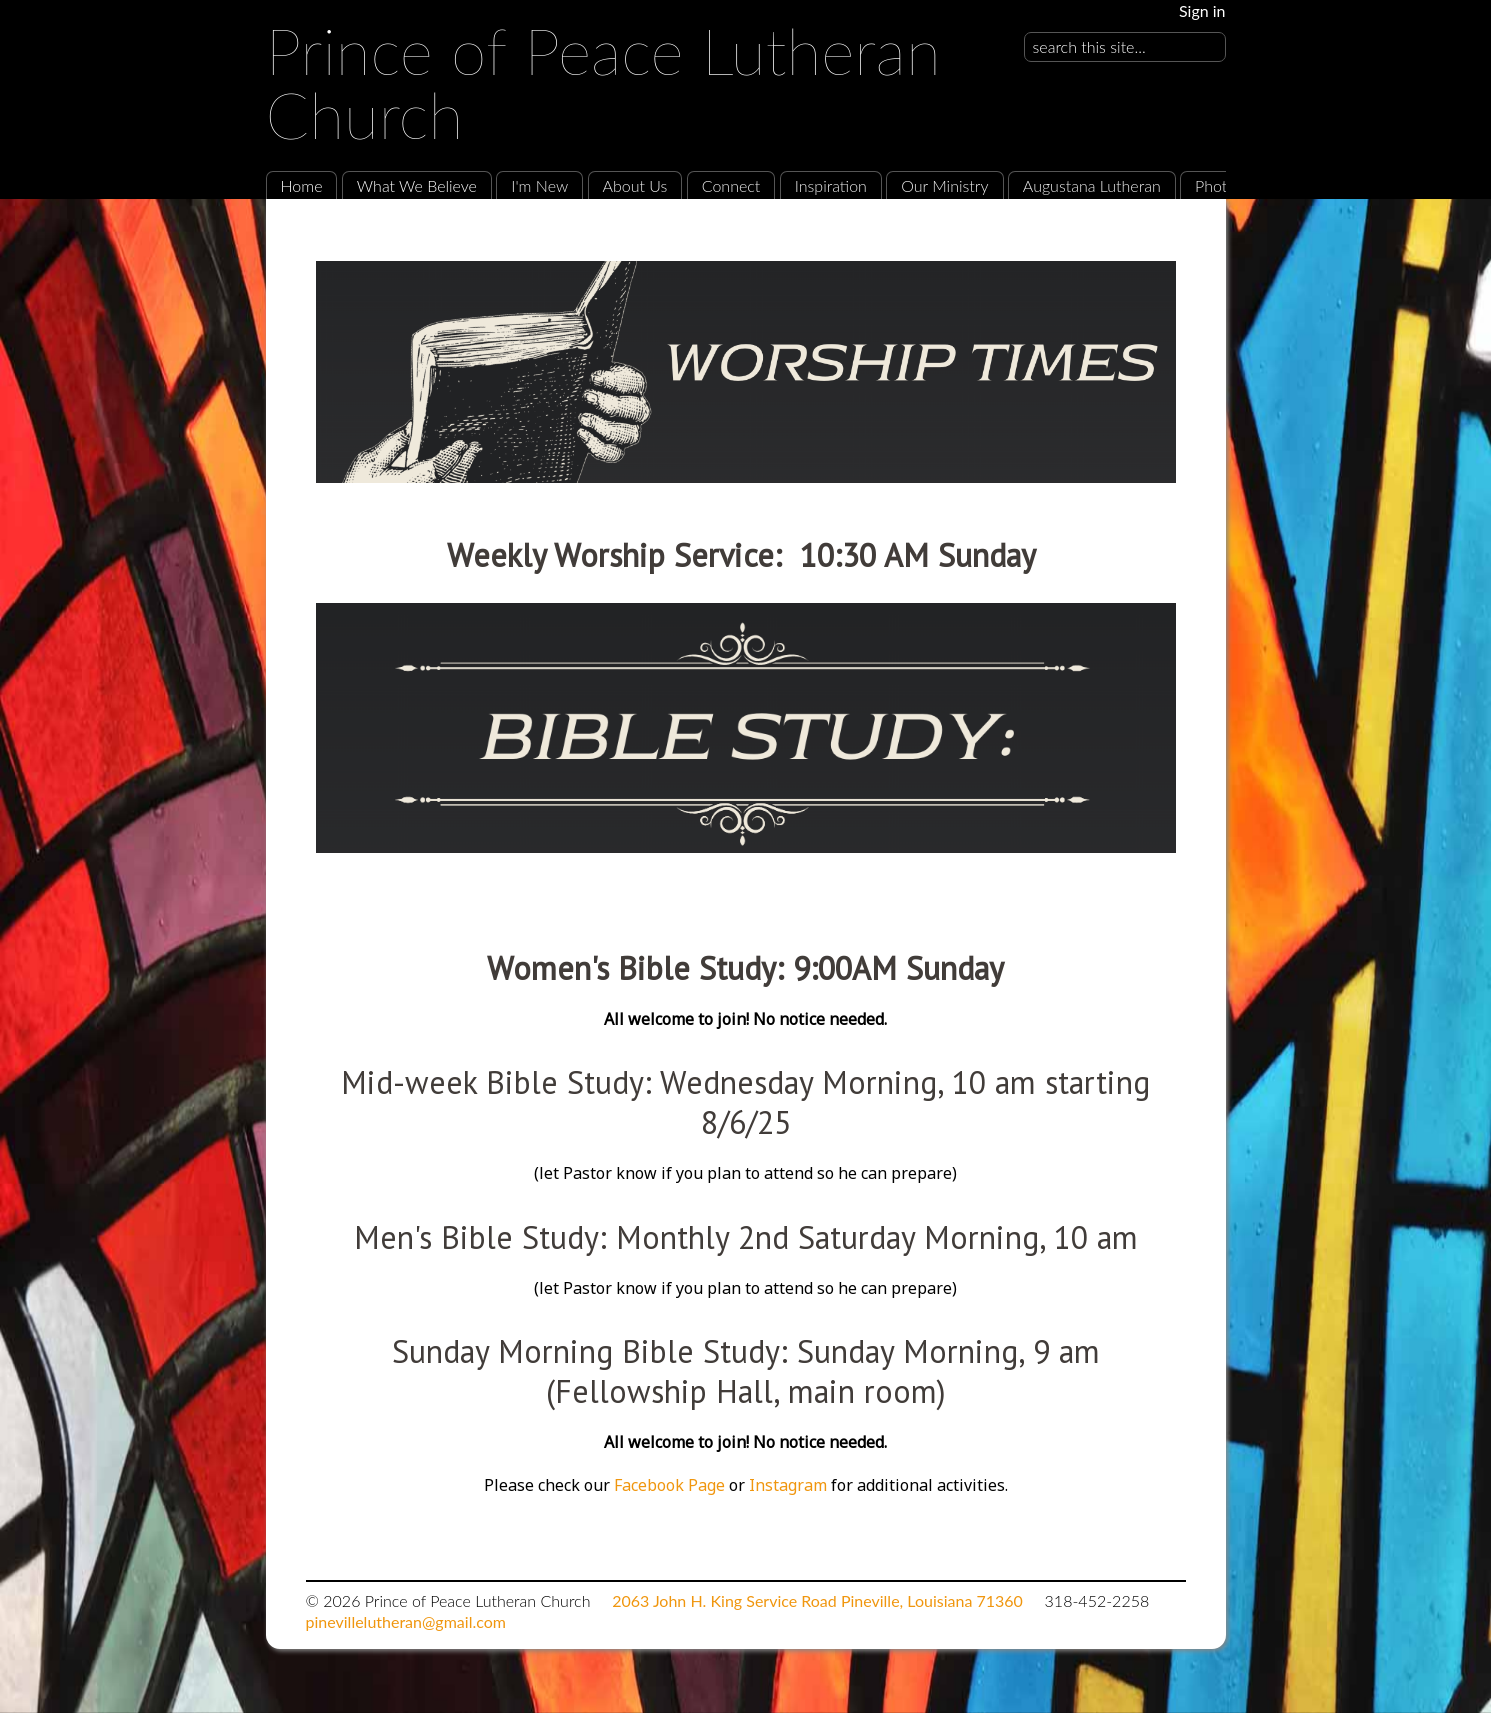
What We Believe (417, 185)
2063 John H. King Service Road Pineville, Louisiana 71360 (817, 1600)
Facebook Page (669, 1485)
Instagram (790, 1485)
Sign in (1202, 10)
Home (302, 185)
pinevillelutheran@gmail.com (406, 1621)
